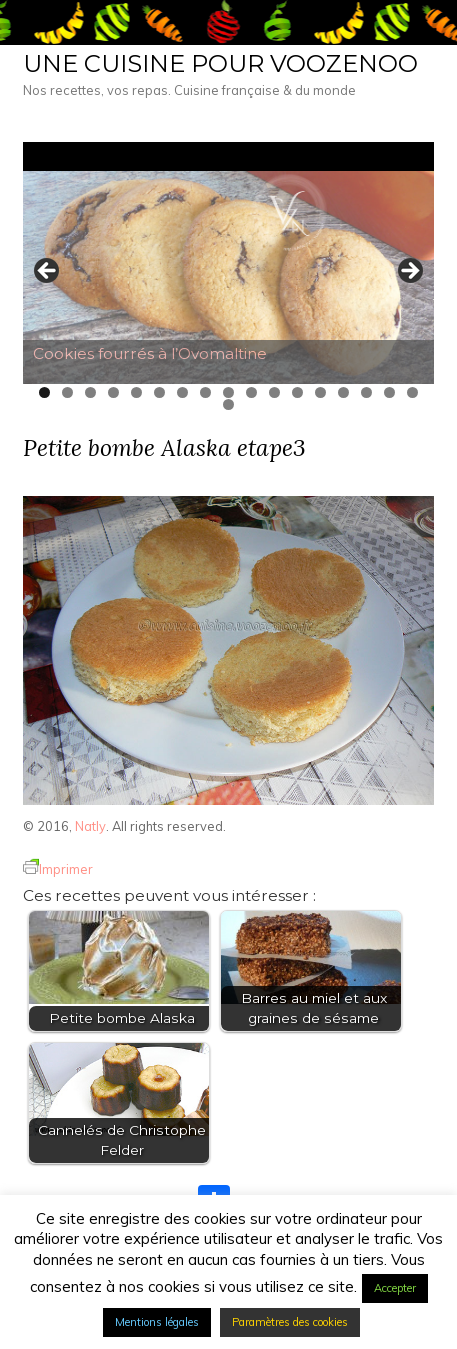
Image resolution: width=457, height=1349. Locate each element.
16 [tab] (389, 392)
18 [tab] (228, 404)
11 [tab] (274, 392)
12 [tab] (297, 392)
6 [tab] (159, 392)
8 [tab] (205, 392)
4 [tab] (113, 392)
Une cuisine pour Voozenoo (220, 63)
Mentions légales (157, 1322)
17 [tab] (412, 392)
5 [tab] (136, 392)
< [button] (48, 272)
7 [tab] (182, 392)
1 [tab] (44, 392)
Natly (90, 826)
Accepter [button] (395, 1288)
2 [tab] (67, 392)
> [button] (409, 272)
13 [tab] (320, 392)
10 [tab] (251, 392)
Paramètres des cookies (290, 1322)
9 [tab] (228, 392)
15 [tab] (366, 392)
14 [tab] (343, 392)
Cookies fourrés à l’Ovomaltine (150, 353)
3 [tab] (90, 392)
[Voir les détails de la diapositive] (228, 277)
